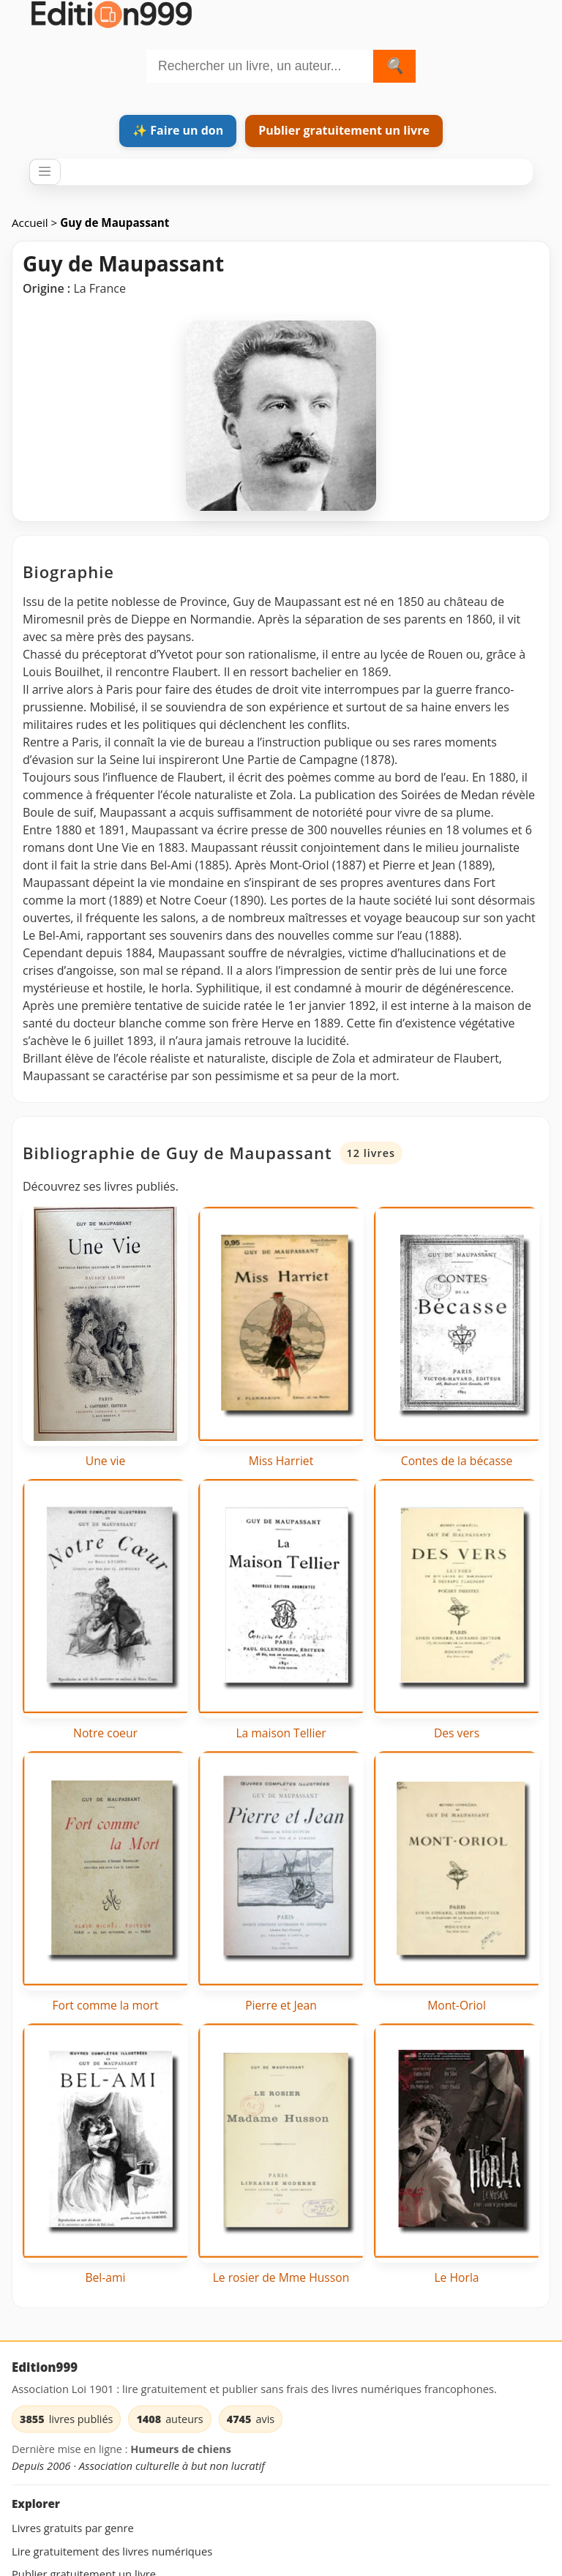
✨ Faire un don (177, 130)
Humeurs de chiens (180, 2449)
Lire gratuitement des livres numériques (112, 2551)
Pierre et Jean (281, 2005)
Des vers (456, 1733)
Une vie (106, 1461)
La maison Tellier (281, 1733)
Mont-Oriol (456, 2005)
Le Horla (456, 2277)
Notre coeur (105, 1733)
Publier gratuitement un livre (344, 130)
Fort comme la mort (105, 2005)
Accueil (31, 222)
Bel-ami (105, 2277)
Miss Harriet (281, 1461)
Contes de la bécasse (456, 1461)
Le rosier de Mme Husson (281, 2277)
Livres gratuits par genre (73, 2527)
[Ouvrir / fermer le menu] (45, 172)
